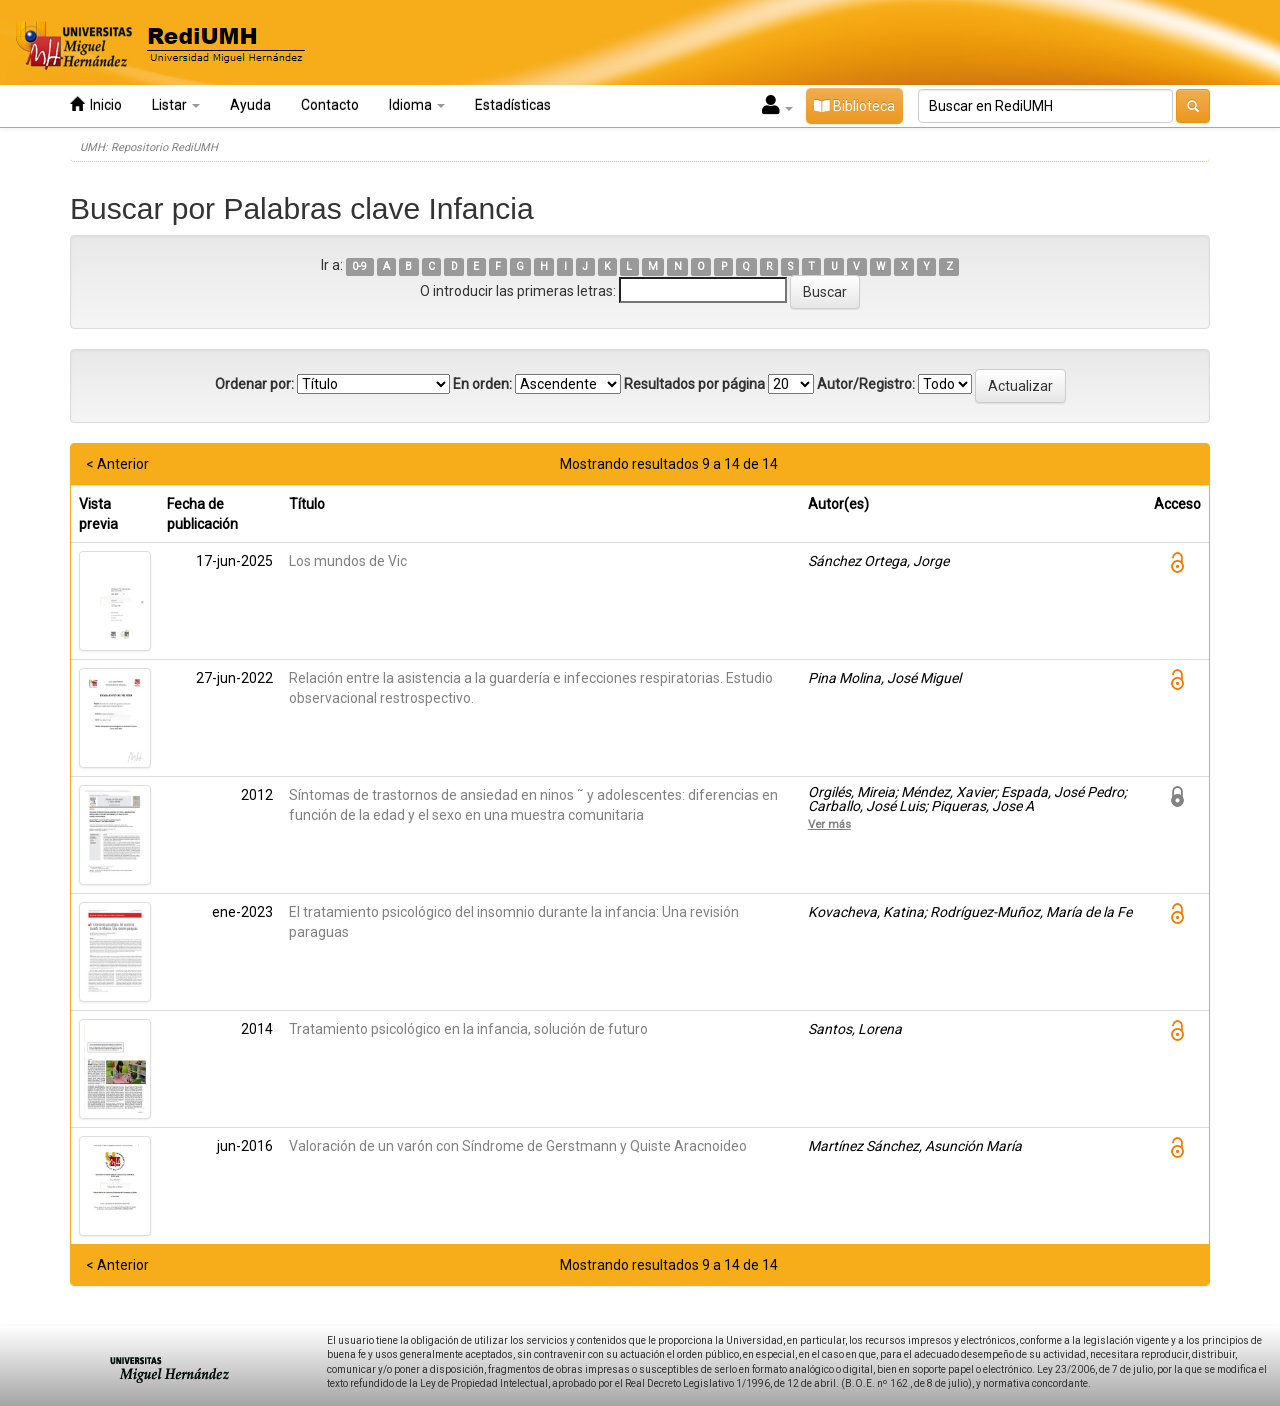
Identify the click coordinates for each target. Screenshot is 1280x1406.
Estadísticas (513, 105)
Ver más (829, 824)
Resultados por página (694, 384)
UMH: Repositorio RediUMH (149, 147)
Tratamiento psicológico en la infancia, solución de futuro (468, 1029)
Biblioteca (854, 106)
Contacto (330, 105)
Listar (176, 105)
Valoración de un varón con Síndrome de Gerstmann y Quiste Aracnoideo (518, 1146)
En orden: (482, 384)
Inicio (96, 104)
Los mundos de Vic (348, 561)
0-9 (359, 266)
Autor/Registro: (866, 384)
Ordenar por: (254, 384)
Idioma (417, 105)
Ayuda (250, 105)
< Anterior (117, 464)
